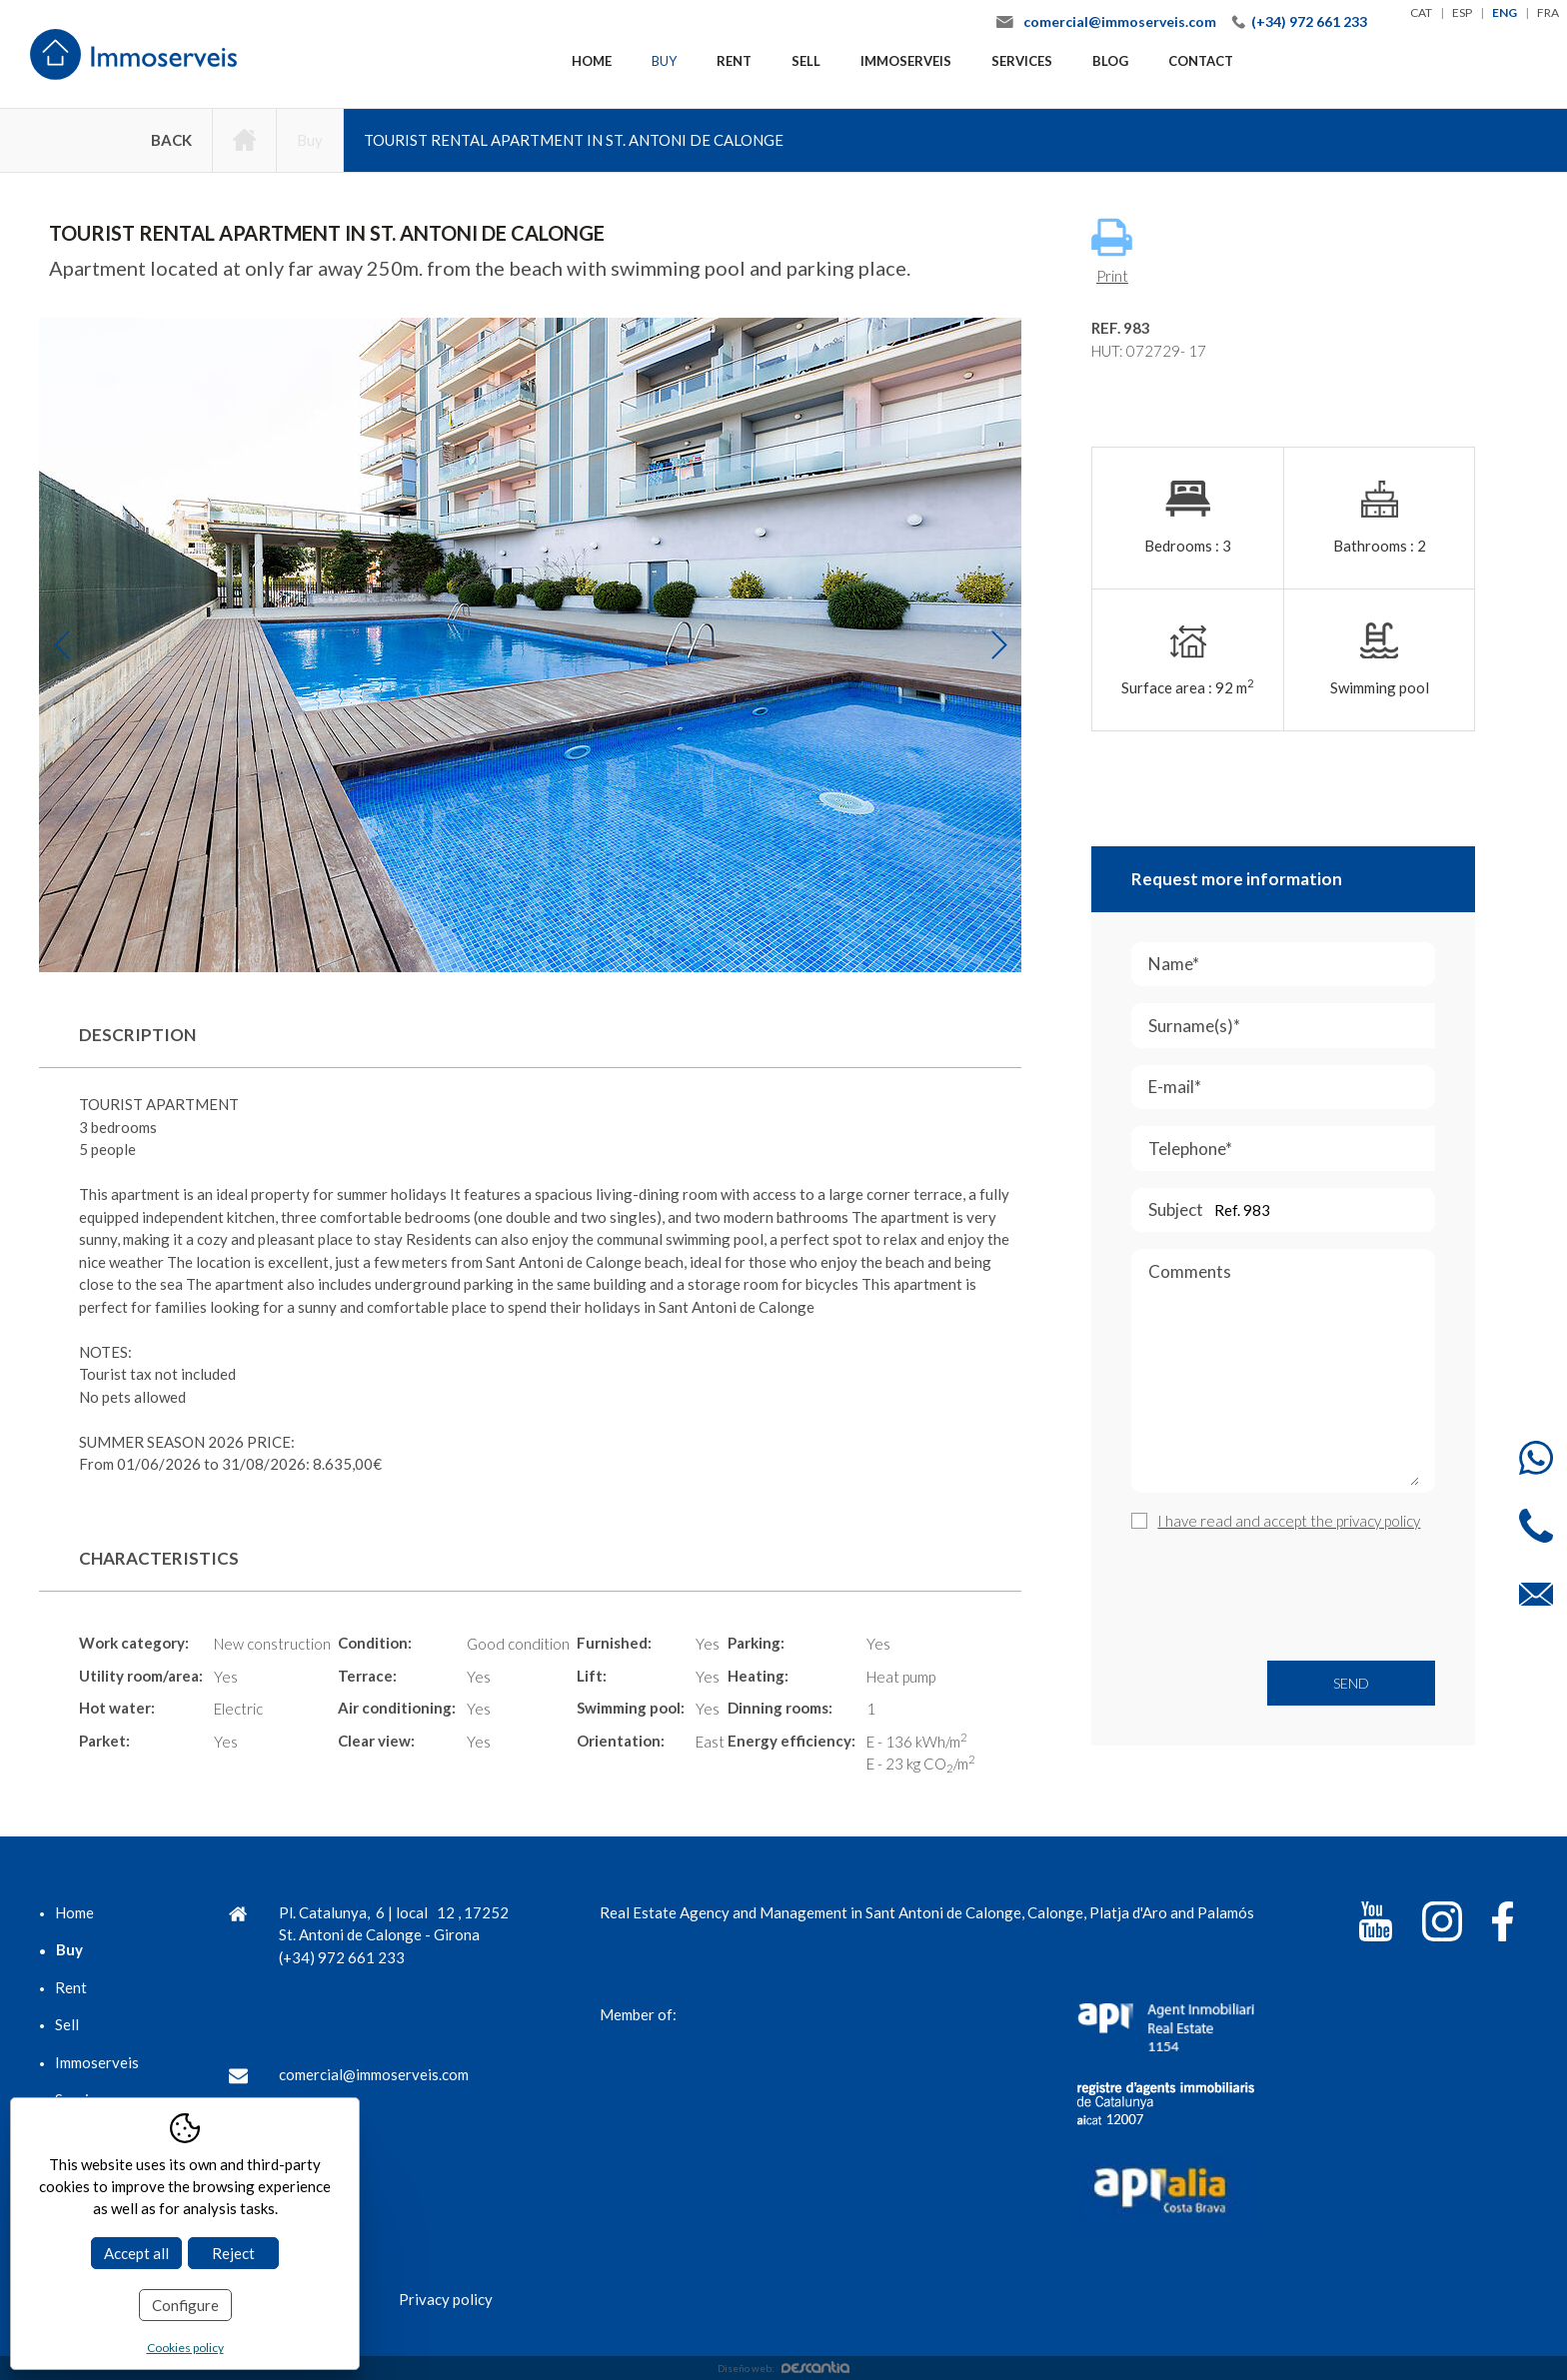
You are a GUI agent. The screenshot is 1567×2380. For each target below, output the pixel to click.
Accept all (136, 2253)
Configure (185, 2305)
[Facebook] (1502, 1924)
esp (1462, 12)
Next (998, 644)
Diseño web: (783, 2368)
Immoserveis (905, 61)
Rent (734, 61)
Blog (1110, 61)
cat (1421, 12)
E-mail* (1288, 1087)
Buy (664, 61)
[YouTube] (1375, 1924)
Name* (1287, 964)
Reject (233, 2253)
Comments (1284, 1377)
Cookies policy (185, 2347)
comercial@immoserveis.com (1119, 21)
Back (171, 140)
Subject (1289, 1210)
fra (1548, 12)
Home (592, 61)
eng (1504, 12)
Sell (805, 61)
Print (1111, 251)
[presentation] (1283, 1597)
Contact (1200, 61)
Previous (61, 644)
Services (1021, 61)
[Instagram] (1442, 1924)
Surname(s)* (1291, 1025)
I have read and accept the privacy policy (1288, 1521)
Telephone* (1291, 1148)
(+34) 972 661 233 (1309, 21)
